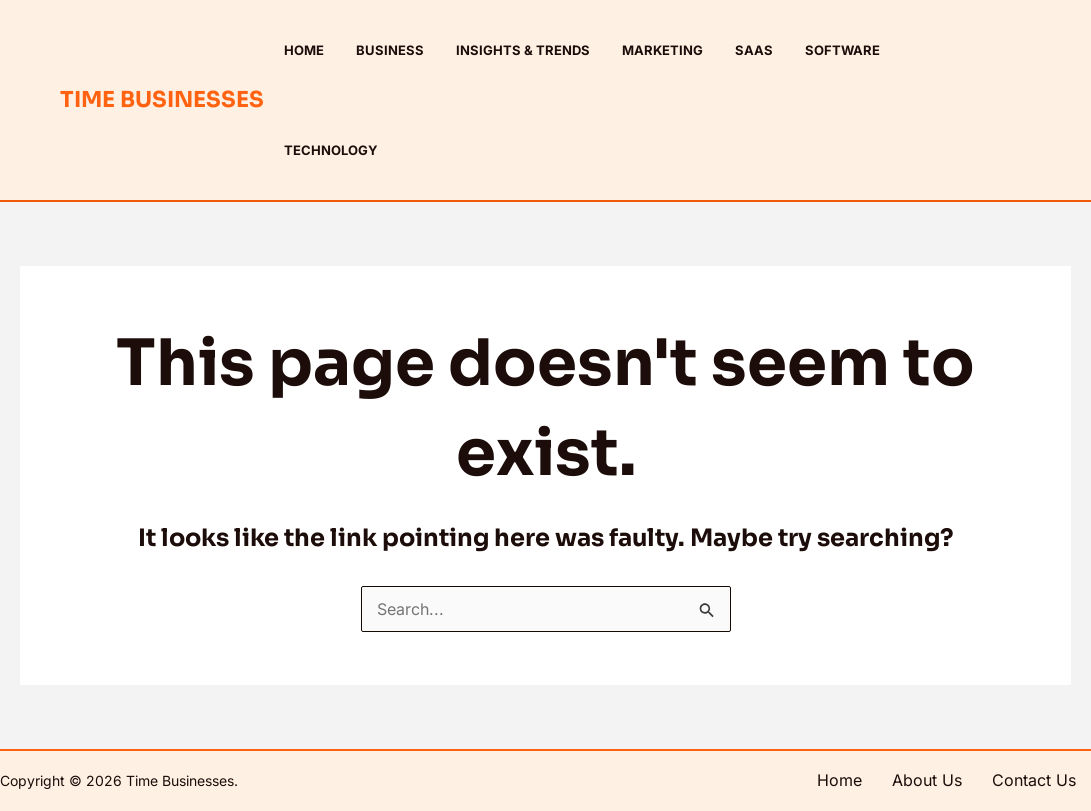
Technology (331, 150)
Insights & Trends (523, 50)
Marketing (662, 50)
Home (304, 50)
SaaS (754, 50)
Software (842, 50)
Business (390, 50)
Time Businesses (162, 99)
